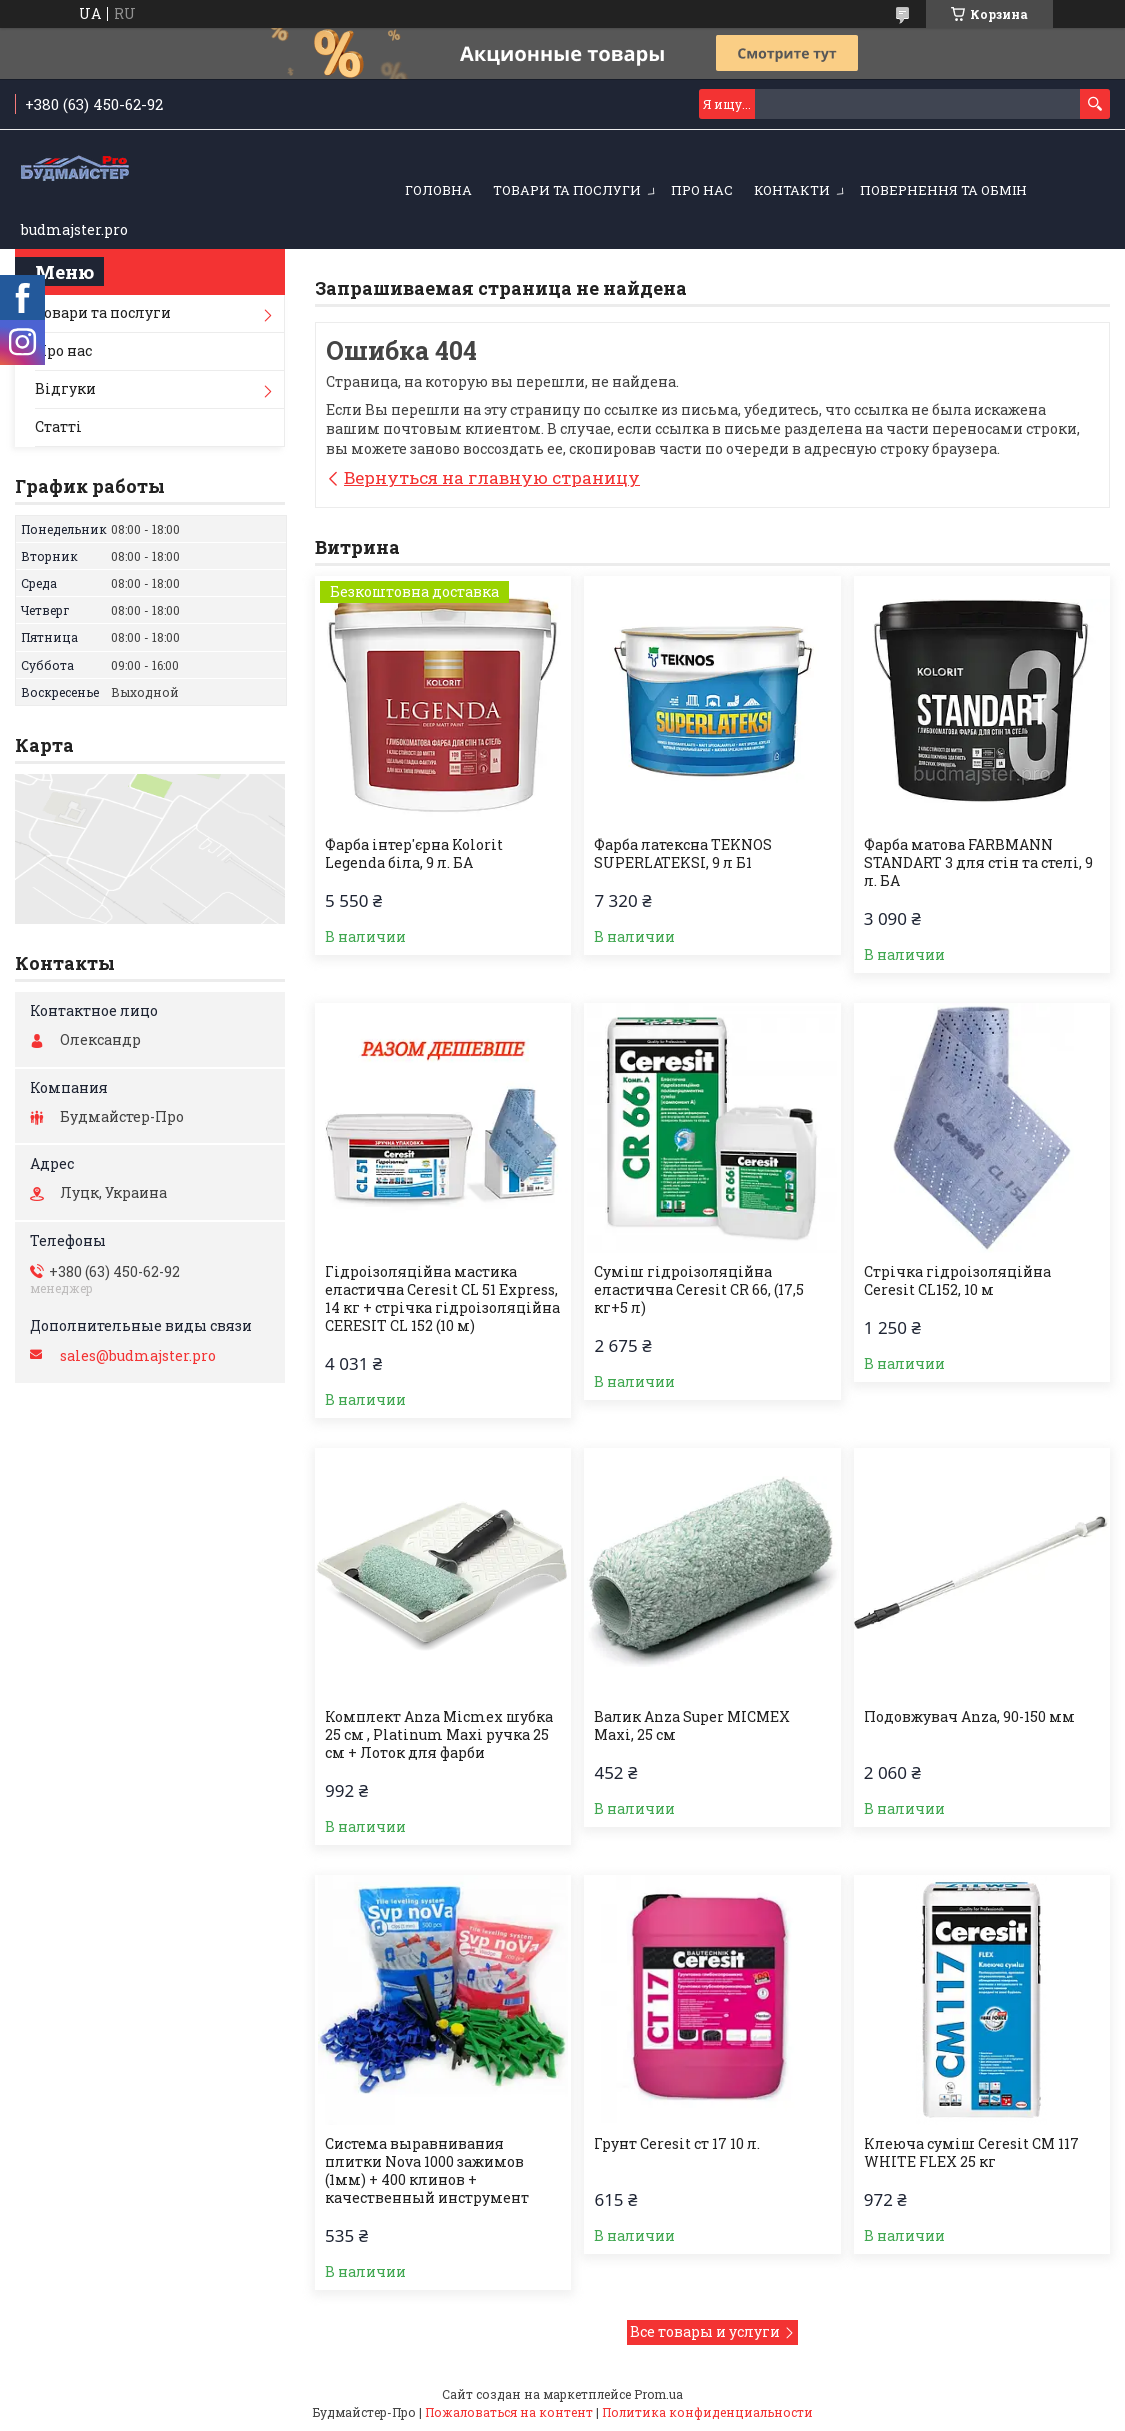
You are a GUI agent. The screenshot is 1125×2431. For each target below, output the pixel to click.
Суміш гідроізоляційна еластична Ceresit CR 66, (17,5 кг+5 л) (699, 1290)
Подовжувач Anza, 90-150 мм (969, 1717)
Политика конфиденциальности (707, 2412)
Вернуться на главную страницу (492, 477)
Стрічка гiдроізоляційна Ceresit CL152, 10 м (957, 1281)
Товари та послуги (567, 190)
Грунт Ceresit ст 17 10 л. (677, 2144)
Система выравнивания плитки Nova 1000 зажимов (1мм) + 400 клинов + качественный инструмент (427, 2171)
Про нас (702, 190)
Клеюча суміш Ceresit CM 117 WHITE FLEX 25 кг (971, 2153)
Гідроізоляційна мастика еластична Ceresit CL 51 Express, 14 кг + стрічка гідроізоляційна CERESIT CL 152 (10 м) (442, 1299)
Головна (438, 190)
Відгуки (65, 388)
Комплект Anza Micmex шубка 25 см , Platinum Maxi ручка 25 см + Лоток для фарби (439, 1735)
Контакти (792, 190)
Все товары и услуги (705, 2331)
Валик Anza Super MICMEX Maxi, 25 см (692, 1726)
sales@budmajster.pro (138, 1356)
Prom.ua (658, 2394)
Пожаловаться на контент (509, 2412)
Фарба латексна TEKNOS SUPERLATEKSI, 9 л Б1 (683, 854)
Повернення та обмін (943, 190)
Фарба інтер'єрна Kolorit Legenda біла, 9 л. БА (414, 854)
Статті (58, 426)
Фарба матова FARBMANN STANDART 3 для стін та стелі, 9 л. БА (978, 863)
